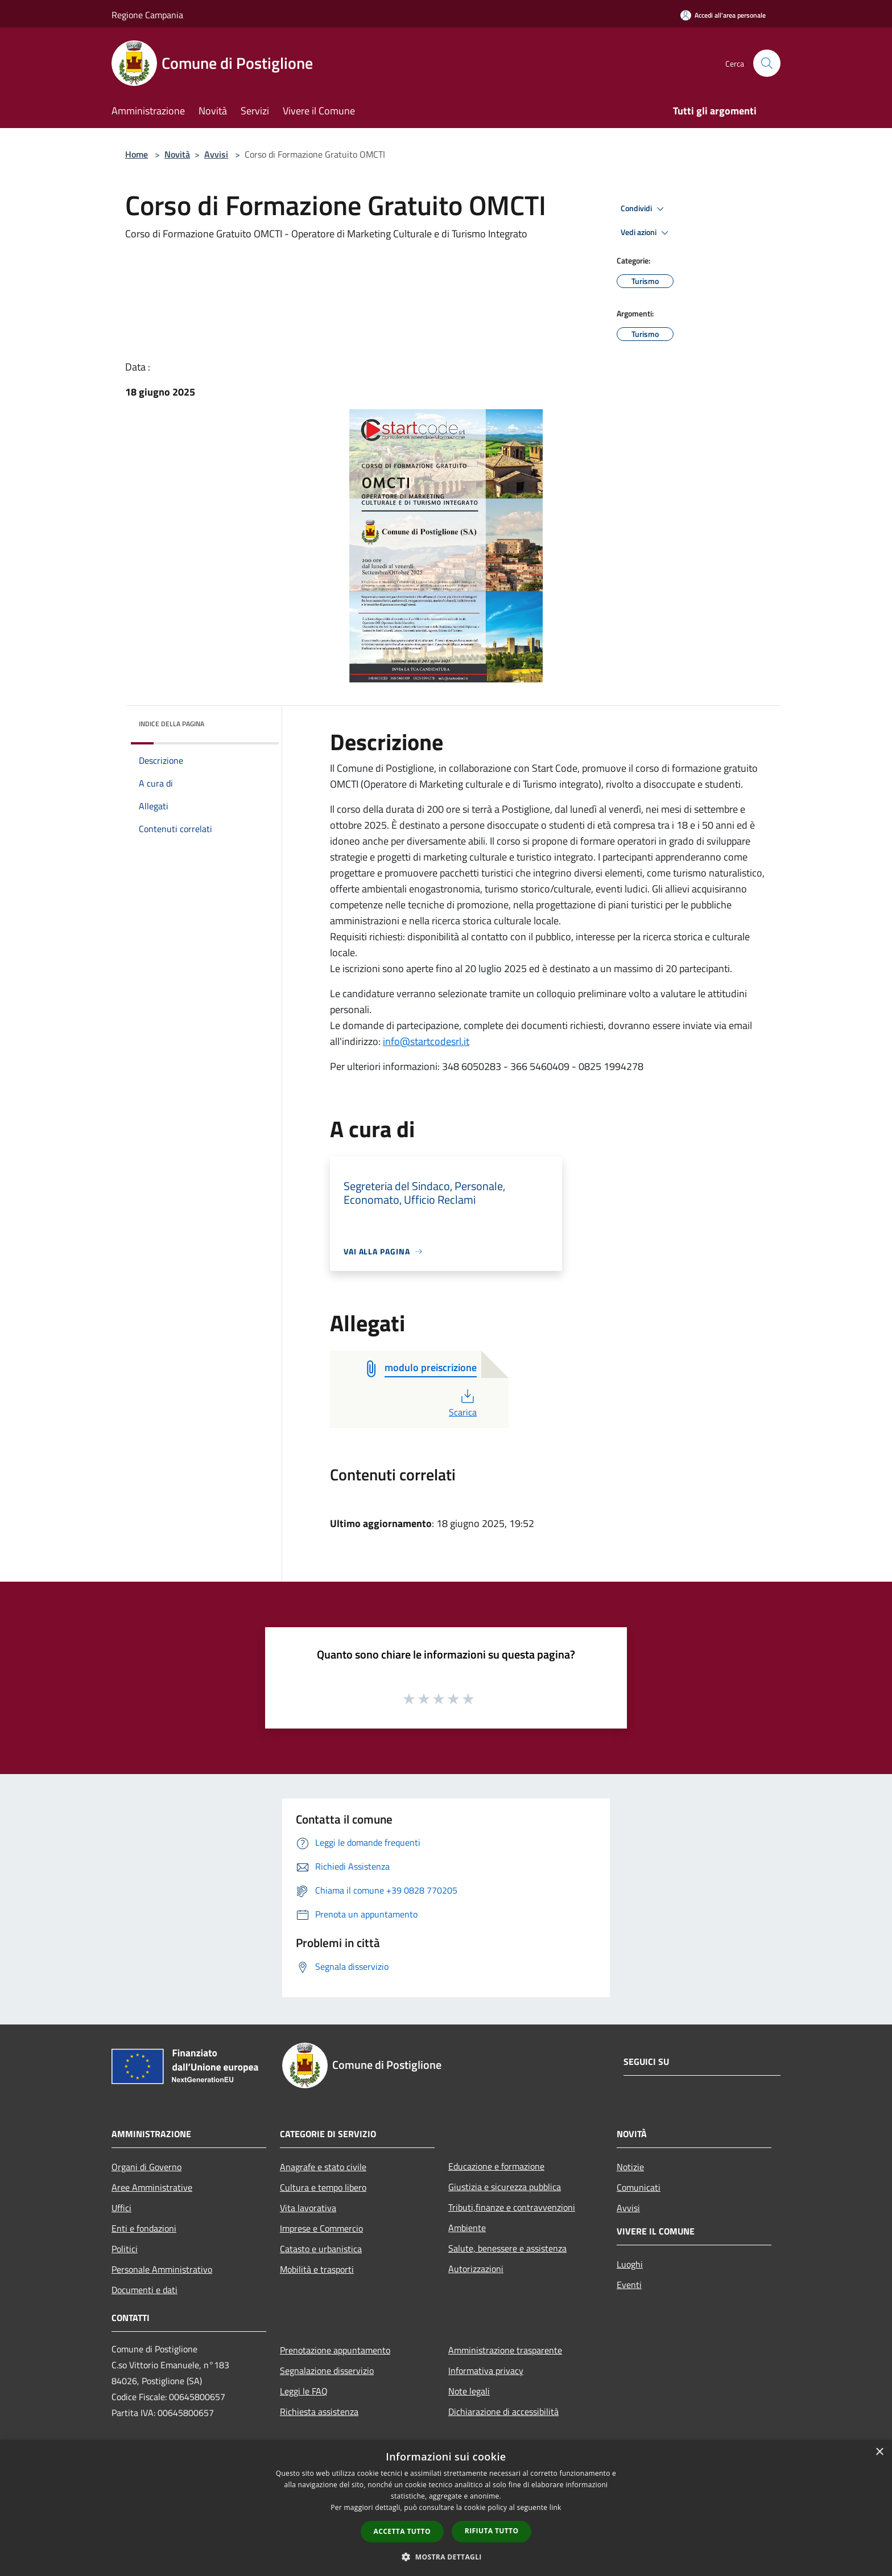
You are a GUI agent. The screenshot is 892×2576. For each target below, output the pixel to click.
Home (136, 154)
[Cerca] (766, 63)
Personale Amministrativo (162, 2269)
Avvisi (216, 154)
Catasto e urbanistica (321, 2249)
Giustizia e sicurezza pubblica (504, 2187)
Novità (177, 154)
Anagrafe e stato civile (323, 2167)
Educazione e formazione (496, 2166)
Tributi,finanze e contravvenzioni (511, 2207)
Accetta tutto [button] (402, 2531)
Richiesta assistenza (319, 2411)
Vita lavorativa (308, 2208)
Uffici (121, 2208)
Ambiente (467, 2228)
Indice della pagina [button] (171, 723)
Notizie (630, 2167)
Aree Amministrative (152, 2187)
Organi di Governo (146, 2167)
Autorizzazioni (475, 2268)
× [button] (879, 2452)
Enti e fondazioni (144, 2228)
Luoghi (630, 2264)
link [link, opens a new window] (555, 2507)
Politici (125, 2249)
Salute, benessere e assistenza (507, 2248)
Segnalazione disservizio (327, 2370)
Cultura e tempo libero (323, 2187)
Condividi (644, 209)
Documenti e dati (144, 2290)
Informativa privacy (485, 2370)
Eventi (629, 2284)
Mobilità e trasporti (317, 2269)
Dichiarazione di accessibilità (503, 2411)
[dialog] (446, 2508)
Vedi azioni (646, 233)
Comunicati (638, 2187)
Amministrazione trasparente (505, 2350)
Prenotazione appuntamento (335, 2350)
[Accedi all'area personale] (723, 15)
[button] (446, 2556)
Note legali (469, 2391)
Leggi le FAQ (304, 2391)
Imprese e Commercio (321, 2228)
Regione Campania (147, 15)
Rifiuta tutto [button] (492, 2531)
